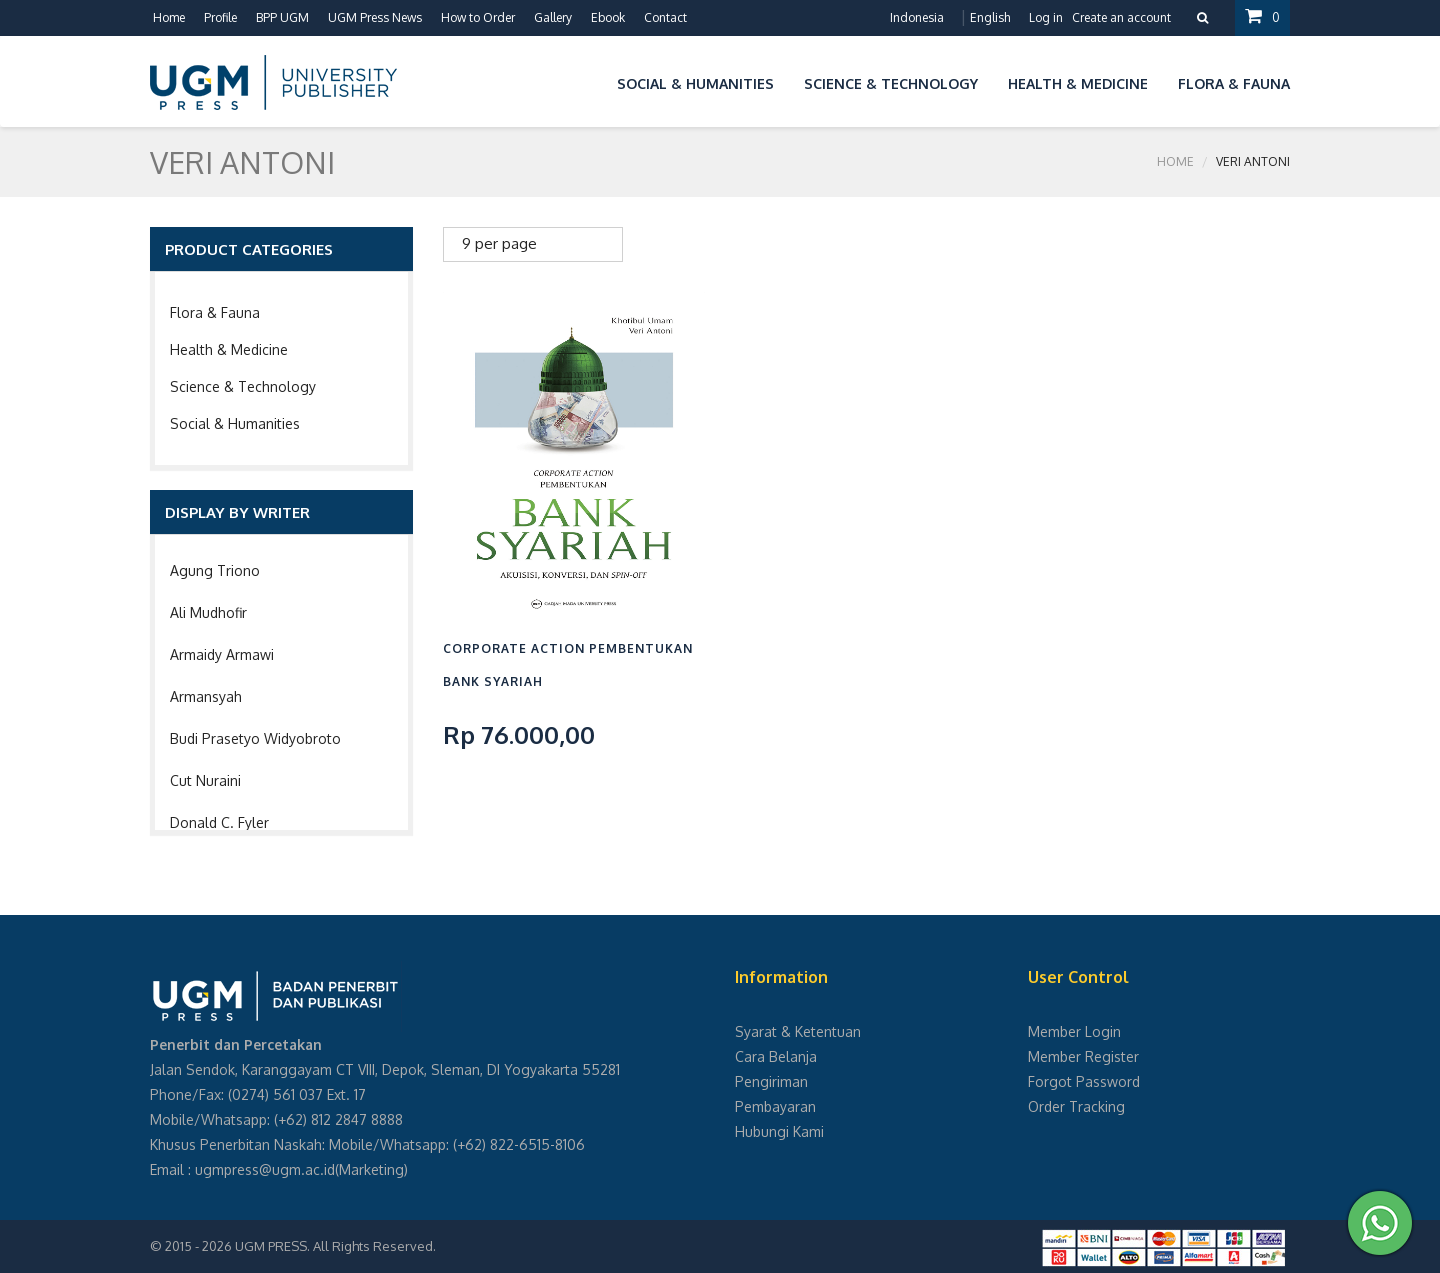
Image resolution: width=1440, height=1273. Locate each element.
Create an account (1121, 17)
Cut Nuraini (205, 780)
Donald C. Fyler (219, 822)
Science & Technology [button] (891, 83)
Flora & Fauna (215, 312)
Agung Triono (215, 570)
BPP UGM (282, 17)
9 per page (499, 243)
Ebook (608, 17)
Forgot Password (1084, 1081)
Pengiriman (771, 1081)
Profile (220, 17)
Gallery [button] (553, 17)
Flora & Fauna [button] (1234, 83)
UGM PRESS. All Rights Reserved (334, 1246)
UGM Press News (375, 17)
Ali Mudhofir (208, 612)
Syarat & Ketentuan (798, 1031)
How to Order (478, 17)
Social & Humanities (235, 423)
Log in (1046, 17)
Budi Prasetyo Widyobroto (255, 738)
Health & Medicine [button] (1078, 83)
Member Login (1074, 1031)
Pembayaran (775, 1106)
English (990, 17)
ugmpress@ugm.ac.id (265, 1169)
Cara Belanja (776, 1056)
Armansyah (206, 696)
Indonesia (917, 17)
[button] (587, 80)
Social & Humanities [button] (695, 83)
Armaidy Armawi (222, 654)
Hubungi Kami (779, 1131)
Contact (665, 17)
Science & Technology (243, 386)
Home (169, 17)
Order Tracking (1076, 1106)
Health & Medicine (229, 349)
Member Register (1083, 1056)
